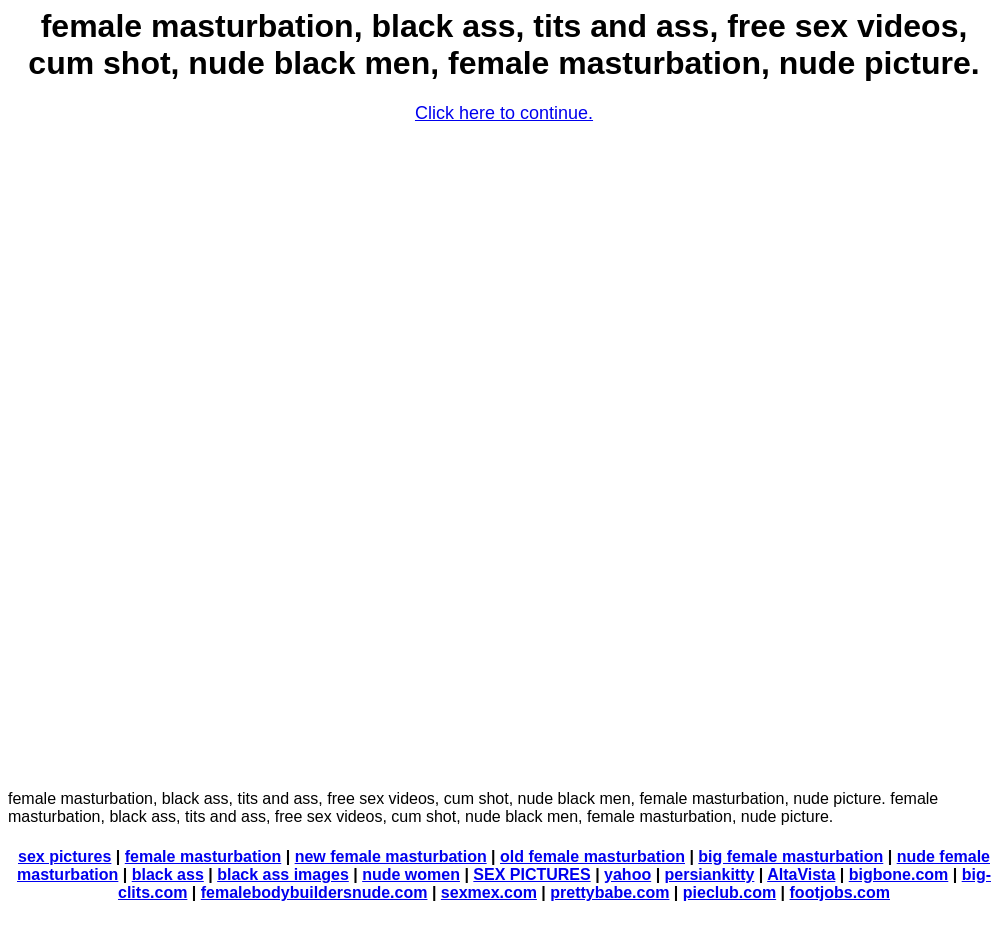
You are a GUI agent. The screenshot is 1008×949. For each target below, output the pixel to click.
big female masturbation (790, 856)
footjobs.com (840, 892)
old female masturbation (592, 856)
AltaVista (801, 874)
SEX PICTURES (531, 874)
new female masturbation (391, 856)
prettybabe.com (609, 892)
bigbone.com (899, 874)
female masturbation (203, 856)
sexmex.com (489, 892)
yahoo (627, 874)
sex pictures (64, 856)
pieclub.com (729, 892)
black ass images (283, 874)
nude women (411, 874)
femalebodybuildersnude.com (314, 892)
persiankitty (710, 874)
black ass (168, 874)
